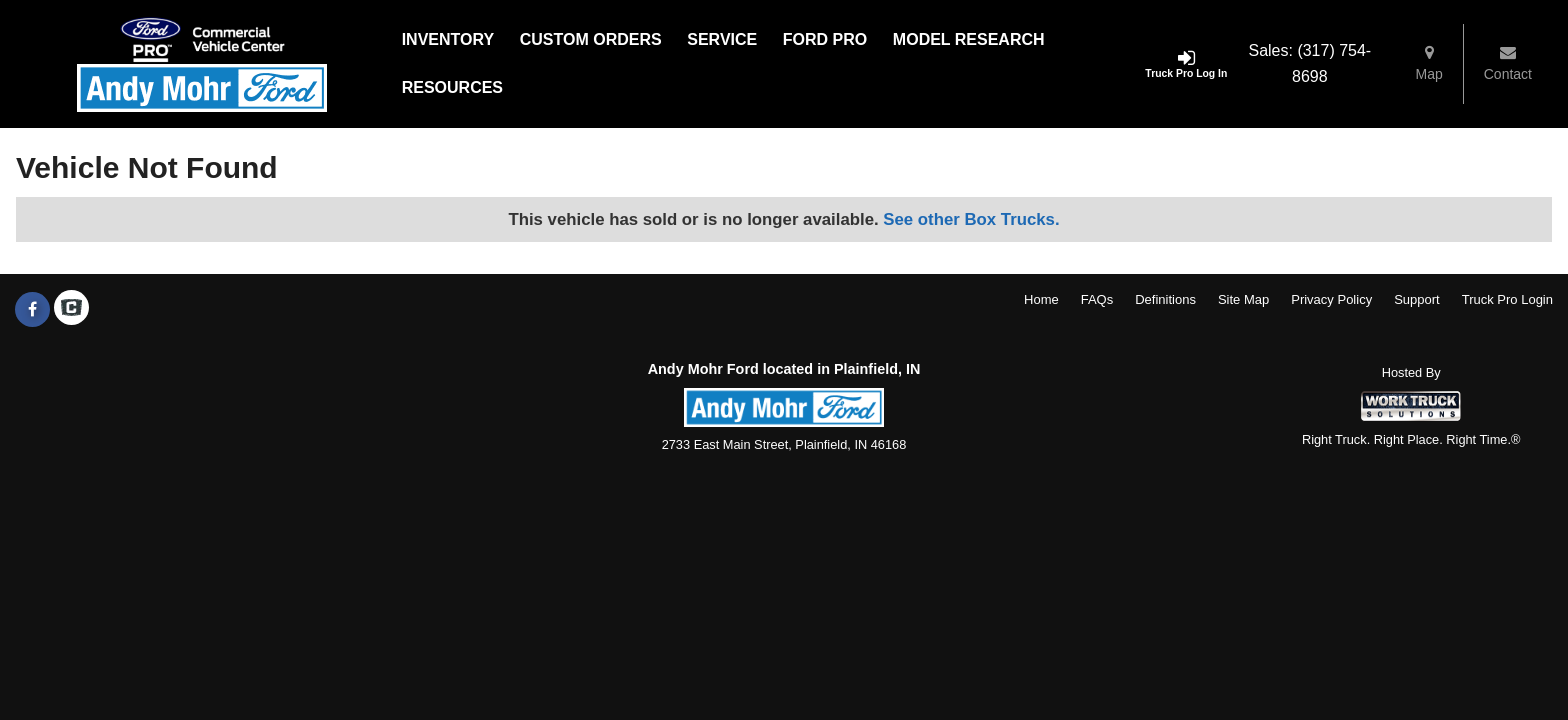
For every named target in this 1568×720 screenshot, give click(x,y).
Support (1417, 299)
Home (1041, 299)
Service (722, 39)
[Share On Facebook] (32, 310)
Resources (452, 87)
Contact (1508, 63)
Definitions (1165, 299)
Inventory (448, 39)
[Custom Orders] (591, 40)
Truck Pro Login (1507, 299)
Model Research (969, 39)
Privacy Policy (1331, 299)
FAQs (1097, 299)
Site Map (1243, 299)
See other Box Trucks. (971, 219)
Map (1429, 63)
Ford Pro (825, 39)
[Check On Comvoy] (71, 310)
